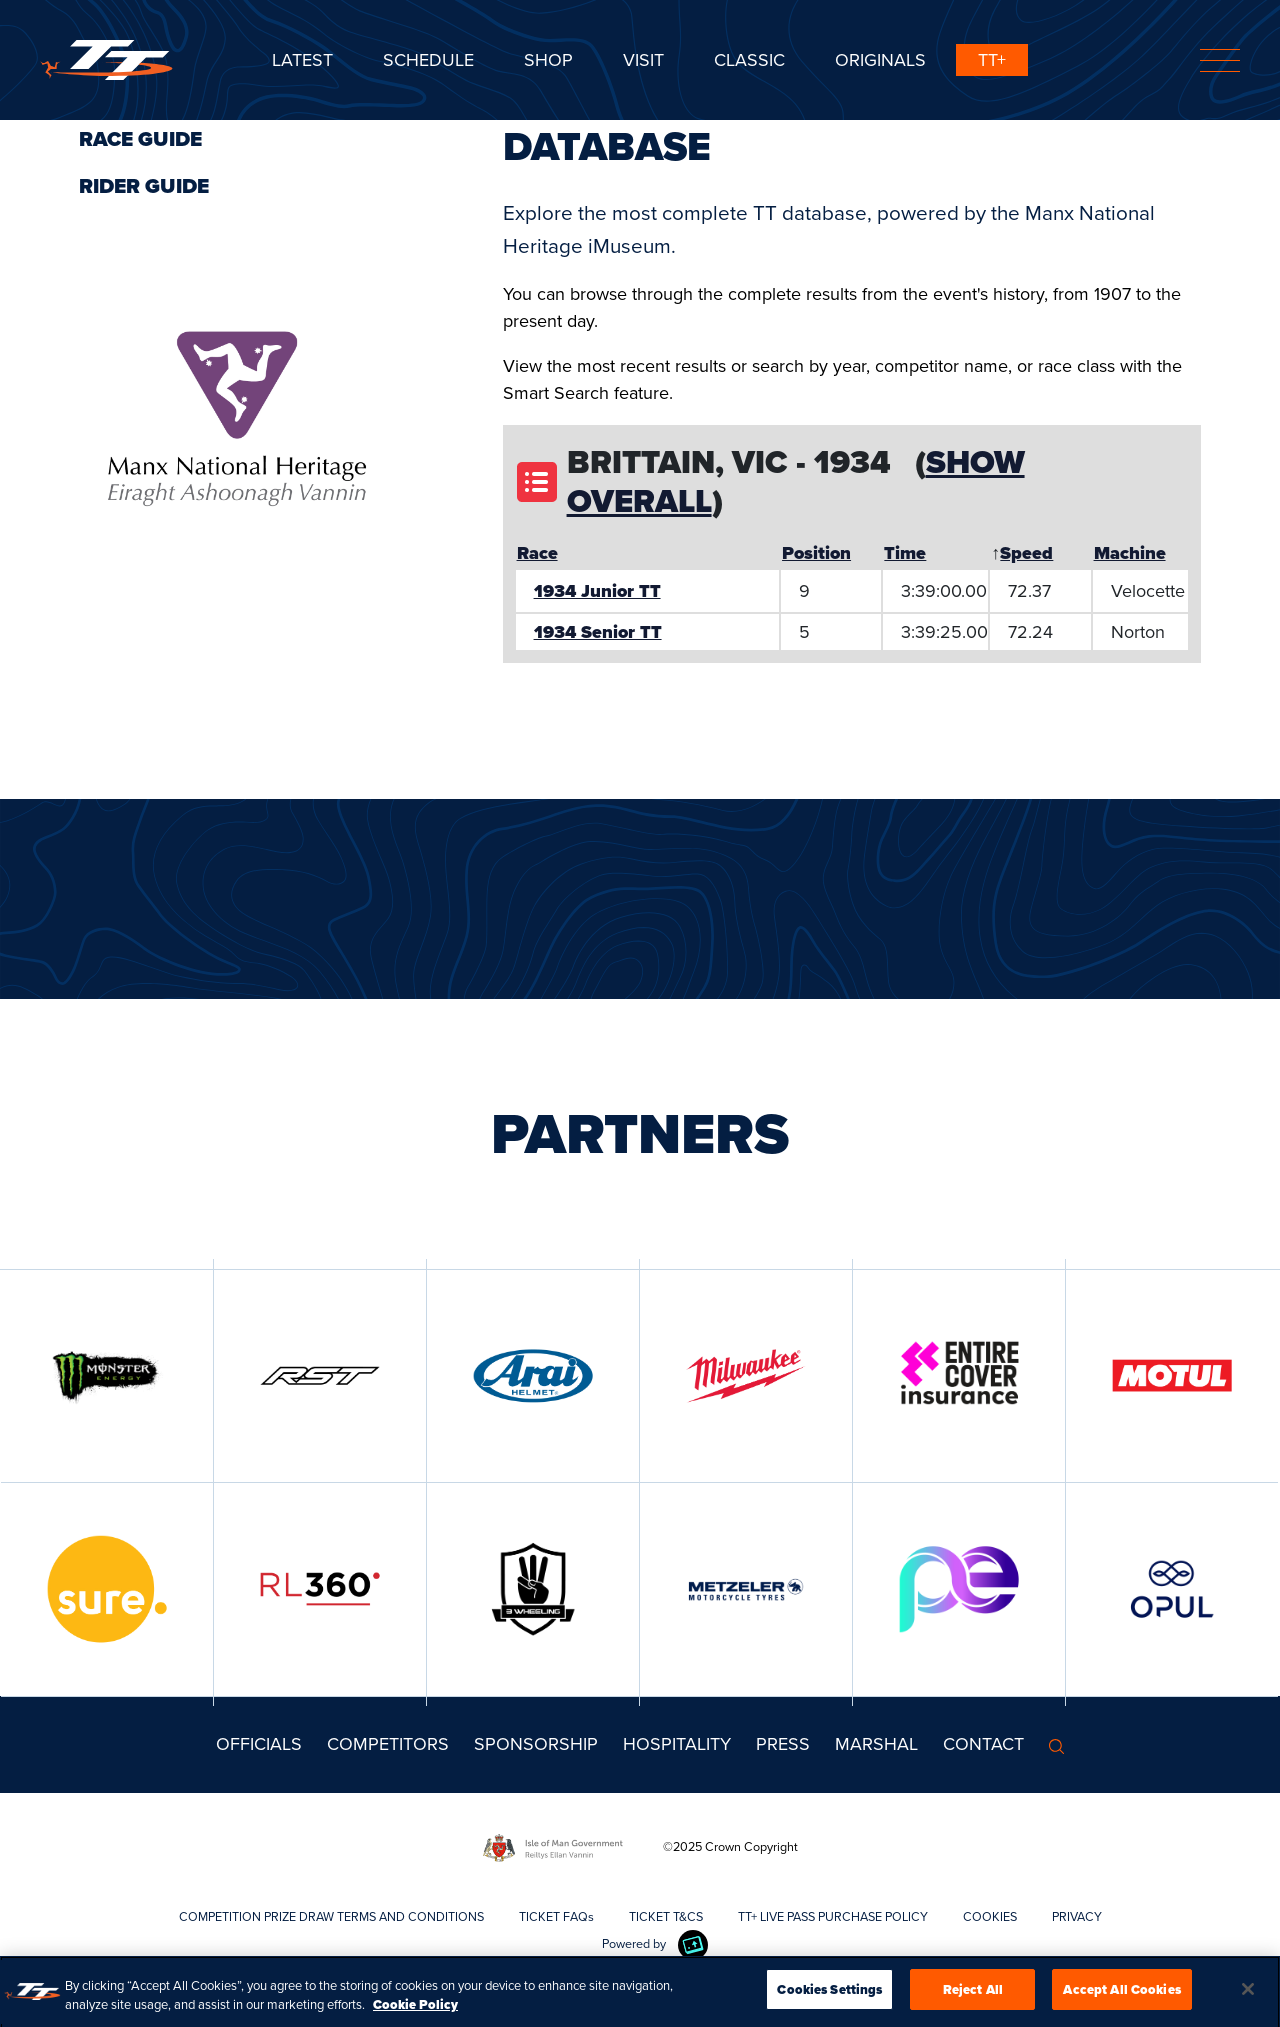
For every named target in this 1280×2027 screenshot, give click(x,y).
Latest (302, 60)
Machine (1130, 553)
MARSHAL (876, 1744)
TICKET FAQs (556, 1916)
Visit (643, 60)
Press (783, 1744)
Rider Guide (144, 186)
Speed (1026, 553)
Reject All (973, 1994)
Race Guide (140, 139)
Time (905, 553)
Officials (259, 1744)
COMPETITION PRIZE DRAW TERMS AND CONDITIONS (331, 1916)
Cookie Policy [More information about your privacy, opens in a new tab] (415, 2009)
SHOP (548, 60)
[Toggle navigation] (1220, 60)
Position (816, 553)
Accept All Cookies (1121, 1994)
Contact (983, 1744)
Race (537, 553)
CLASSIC (749, 60)
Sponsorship (536, 1744)
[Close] (1248, 1994)
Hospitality (677, 1744)
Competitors (388, 1744)
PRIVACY (1077, 1916)
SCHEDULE (428, 60)
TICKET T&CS (666, 1916)
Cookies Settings (829, 1994)
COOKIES (990, 1916)
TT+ (992, 60)
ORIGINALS (880, 60)
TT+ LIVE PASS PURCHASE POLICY (833, 1916)
